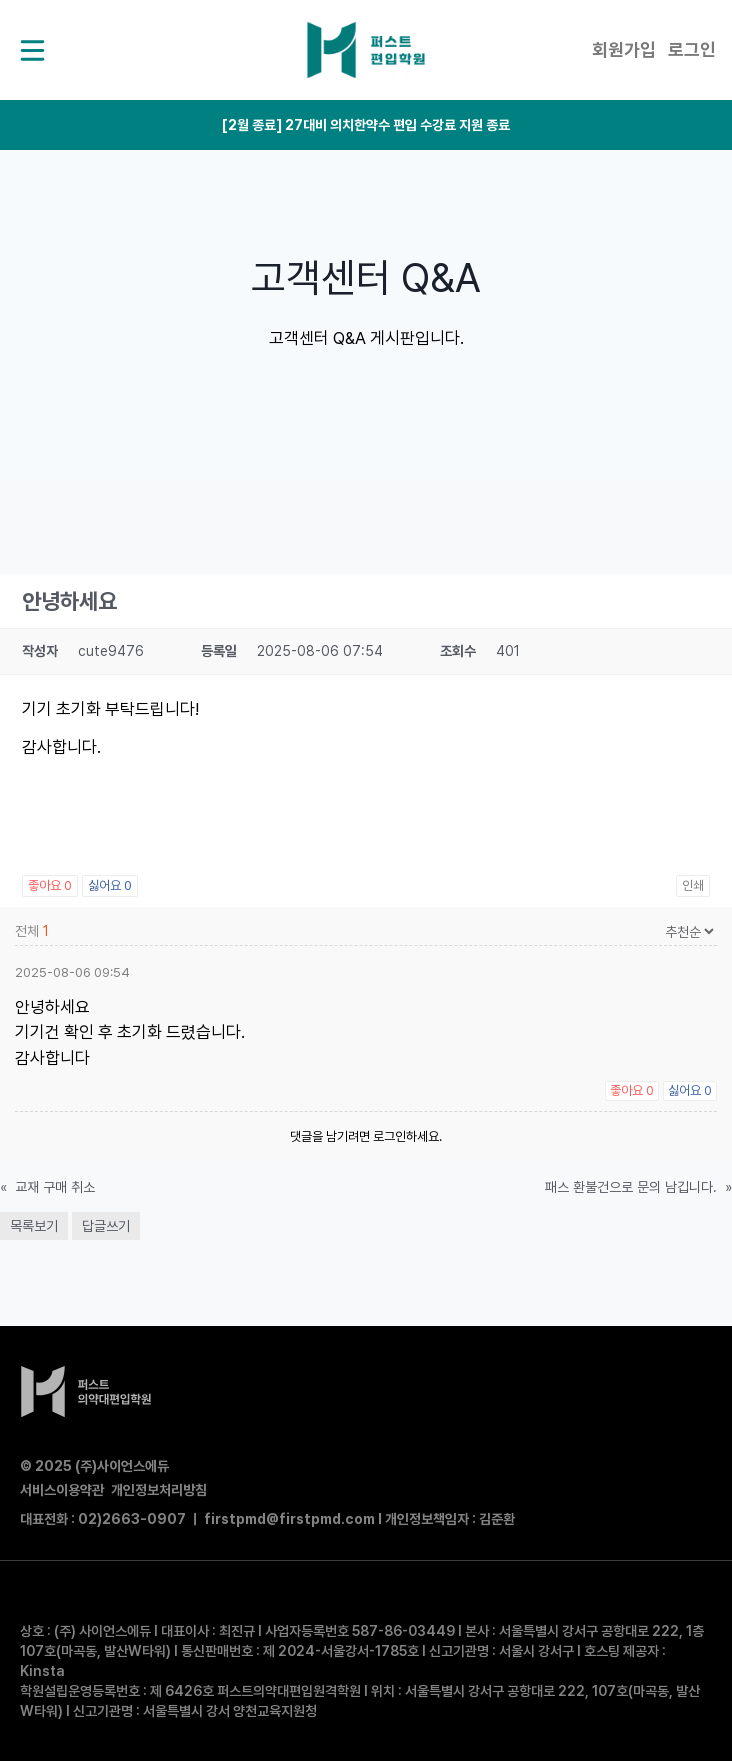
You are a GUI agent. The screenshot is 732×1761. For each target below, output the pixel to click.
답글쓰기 (106, 1226)
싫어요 (110, 885)
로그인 (692, 49)
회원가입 (624, 49)
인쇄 (693, 885)
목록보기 (34, 1226)
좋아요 (50, 885)
